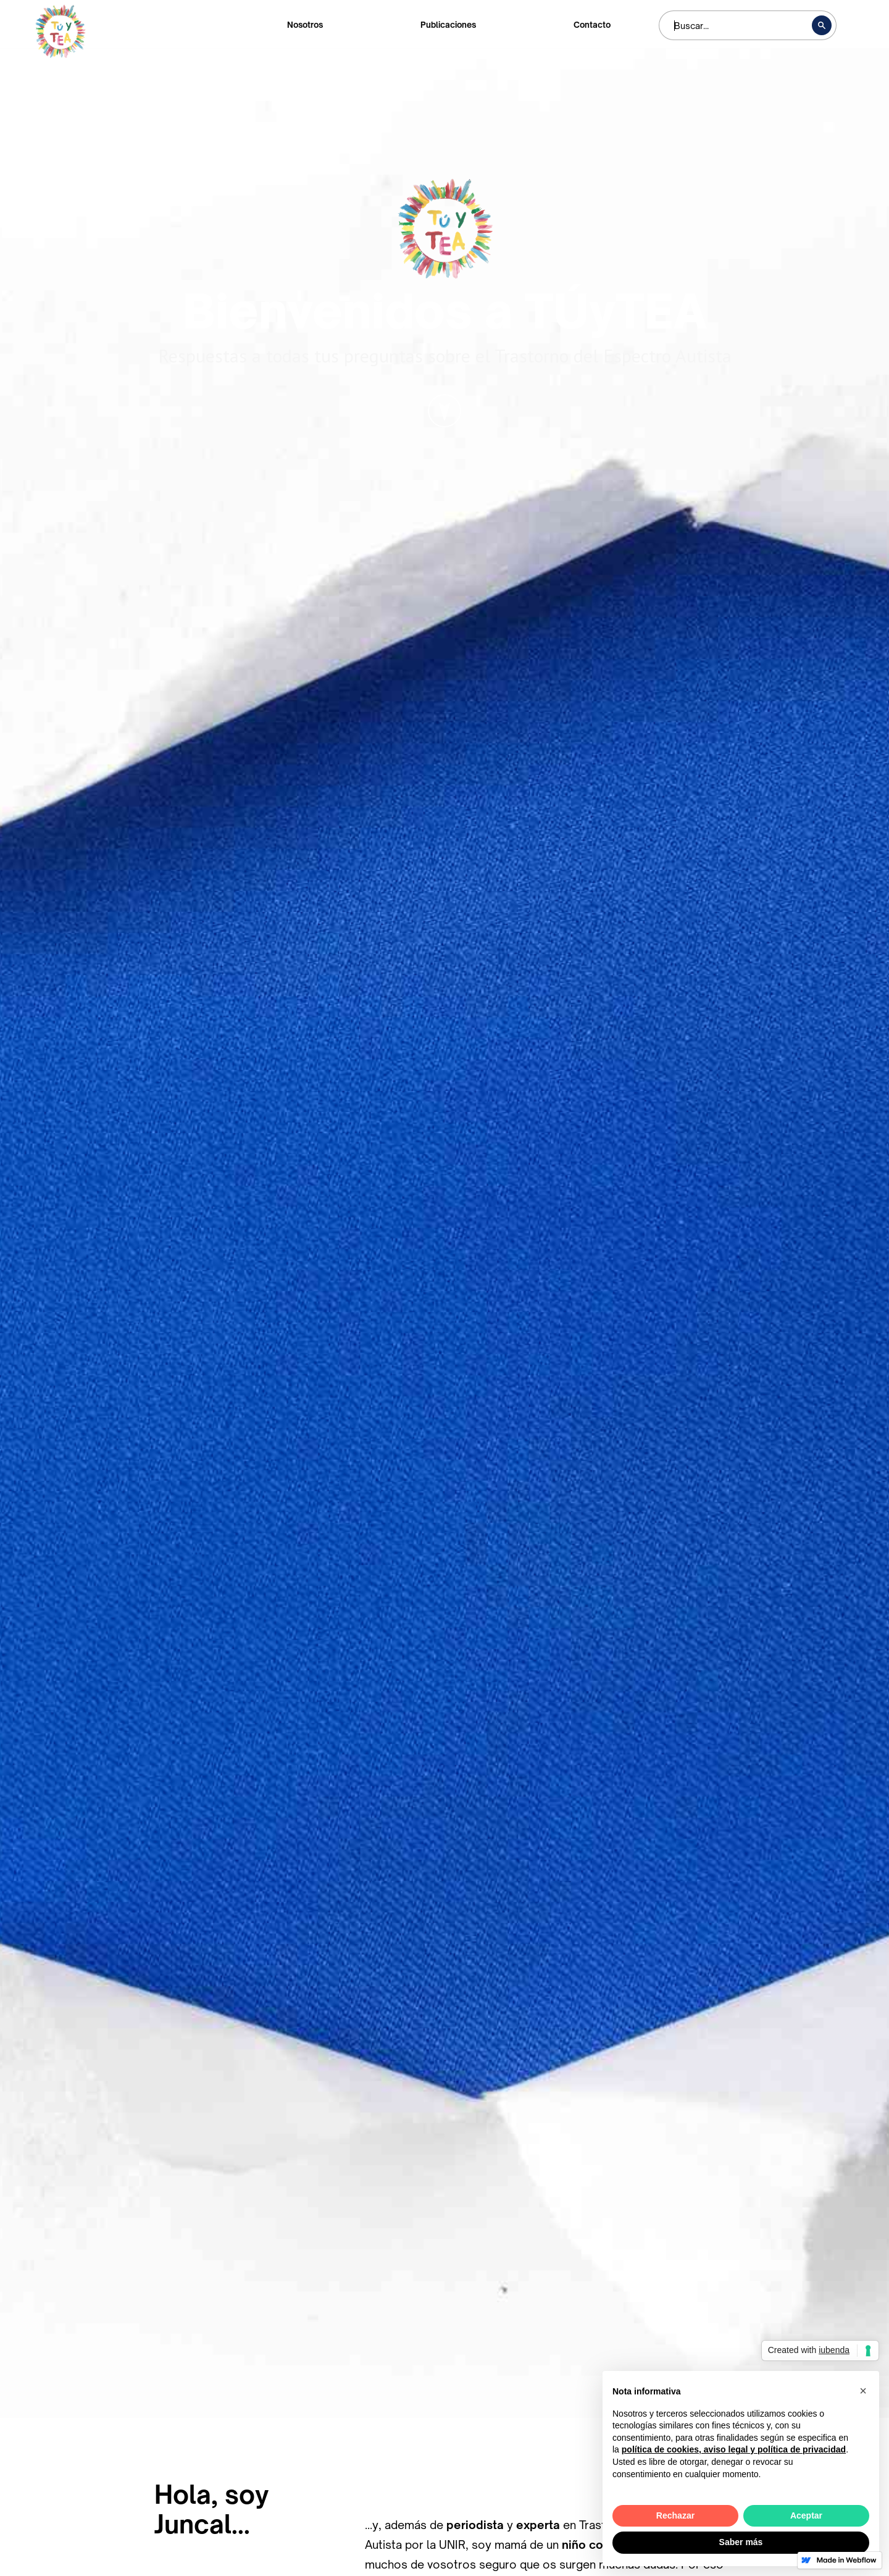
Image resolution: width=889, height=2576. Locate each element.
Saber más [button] (741, 2542)
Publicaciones (448, 25)
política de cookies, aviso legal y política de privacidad (734, 2449)
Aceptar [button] (806, 2515)
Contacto (592, 25)
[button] (863, 2391)
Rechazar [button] (675, 2515)
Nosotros (305, 25)
